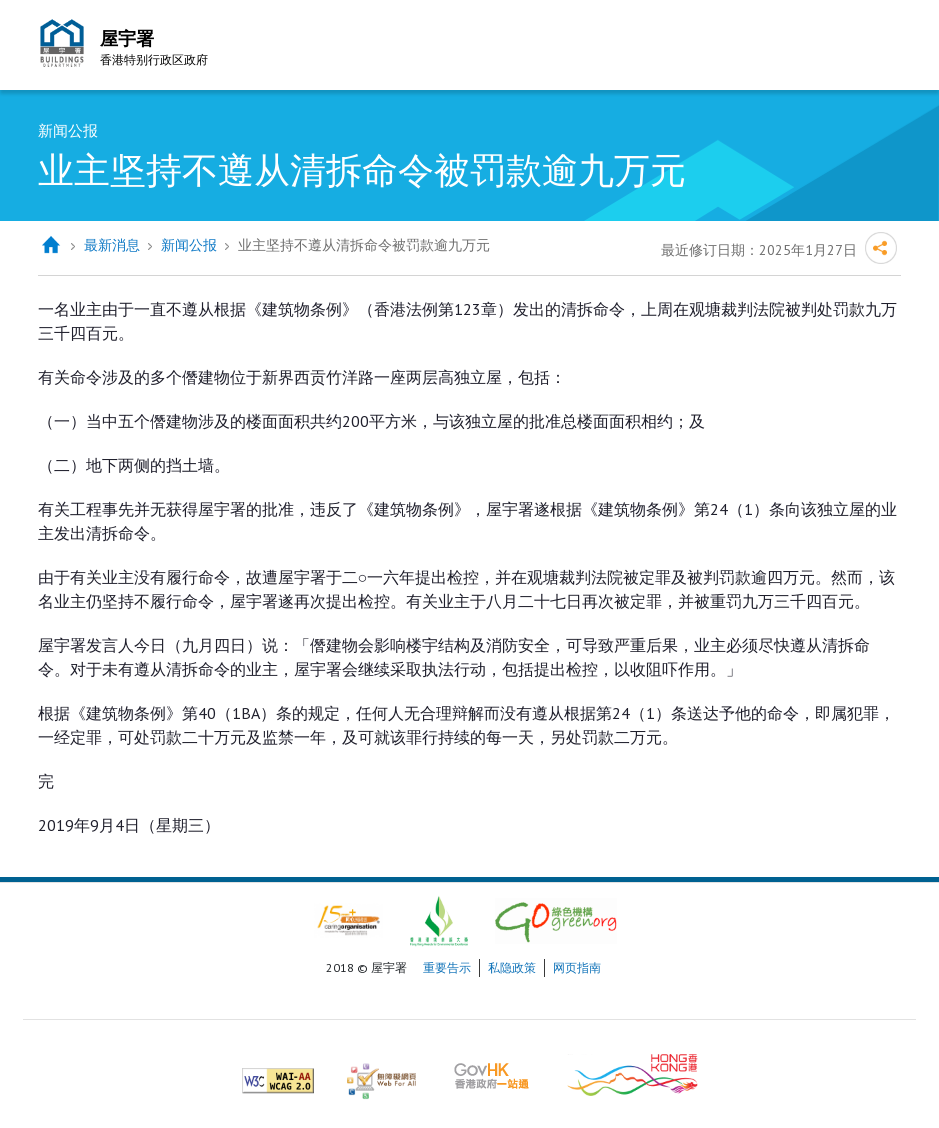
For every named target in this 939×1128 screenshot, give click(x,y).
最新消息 (112, 245)
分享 (881, 248)
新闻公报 (189, 245)
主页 (50, 245)
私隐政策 (512, 967)
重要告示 (447, 967)
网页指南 (577, 967)
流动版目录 (881, 48)
